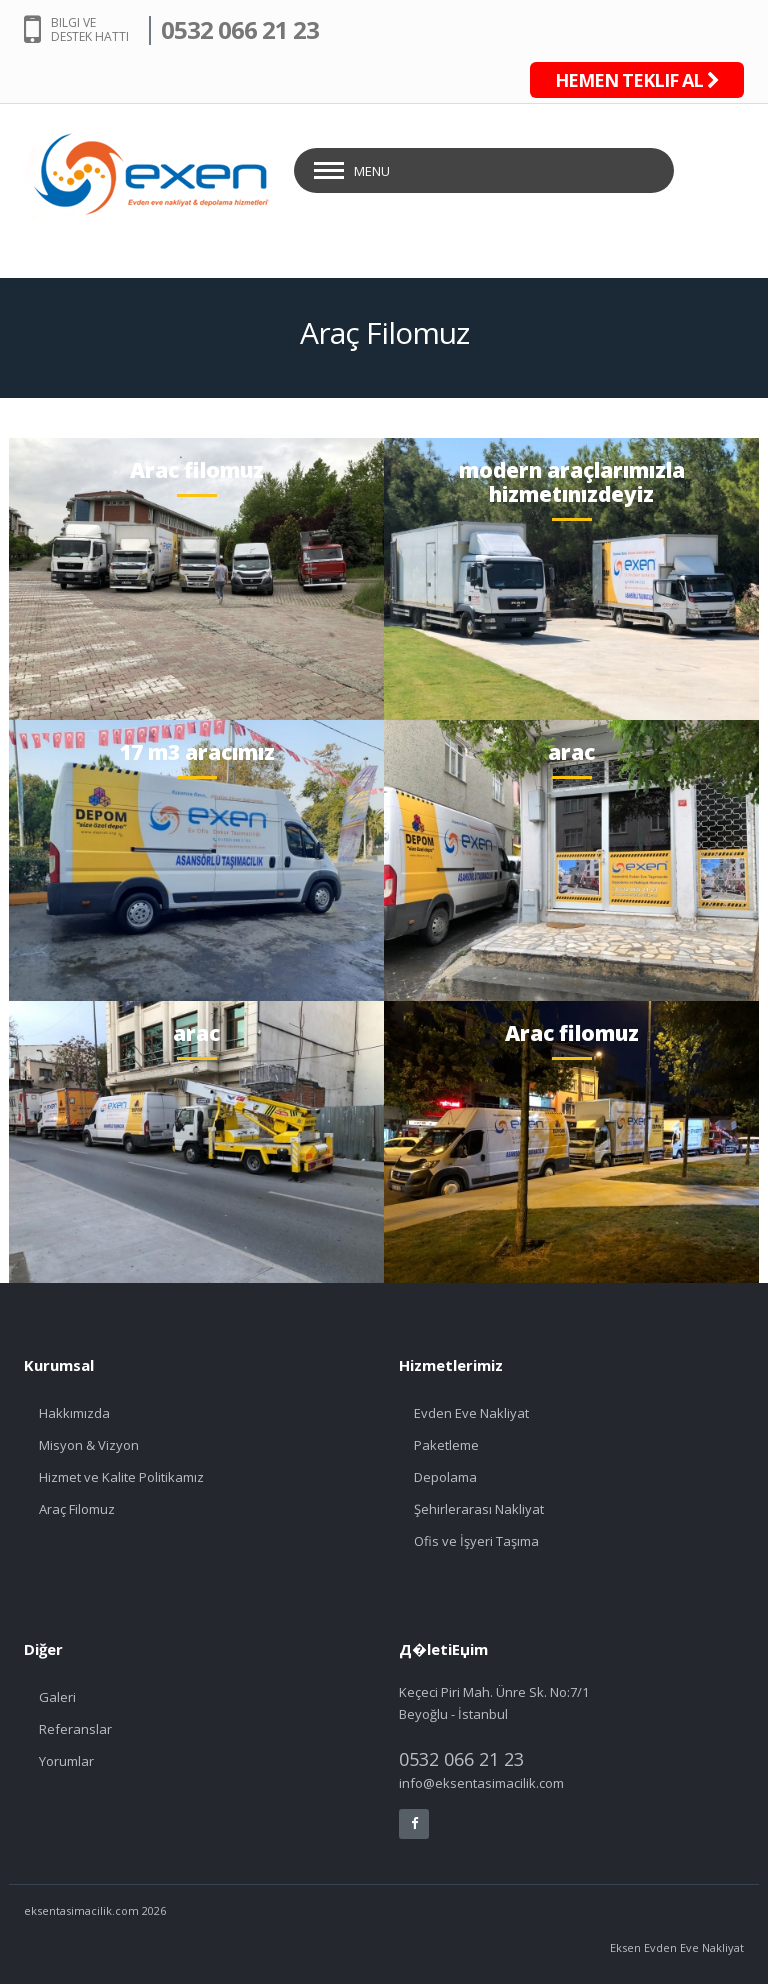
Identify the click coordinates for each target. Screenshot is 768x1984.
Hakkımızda (74, 1413)
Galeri (57, 1697)
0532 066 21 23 (240, 29)
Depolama (445, 1477)
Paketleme (446, 1445)
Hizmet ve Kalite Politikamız (121, 1477)
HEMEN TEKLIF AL (637, 80)
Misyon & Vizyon (89, 1445)
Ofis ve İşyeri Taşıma (476, 1541)
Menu (372, 171)
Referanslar (75, 1729)
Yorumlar (66, 1761)
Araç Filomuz (77, 1509)
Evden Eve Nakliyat (471, 1413)
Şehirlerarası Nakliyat (479, 1509)
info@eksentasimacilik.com (481, 1783)
